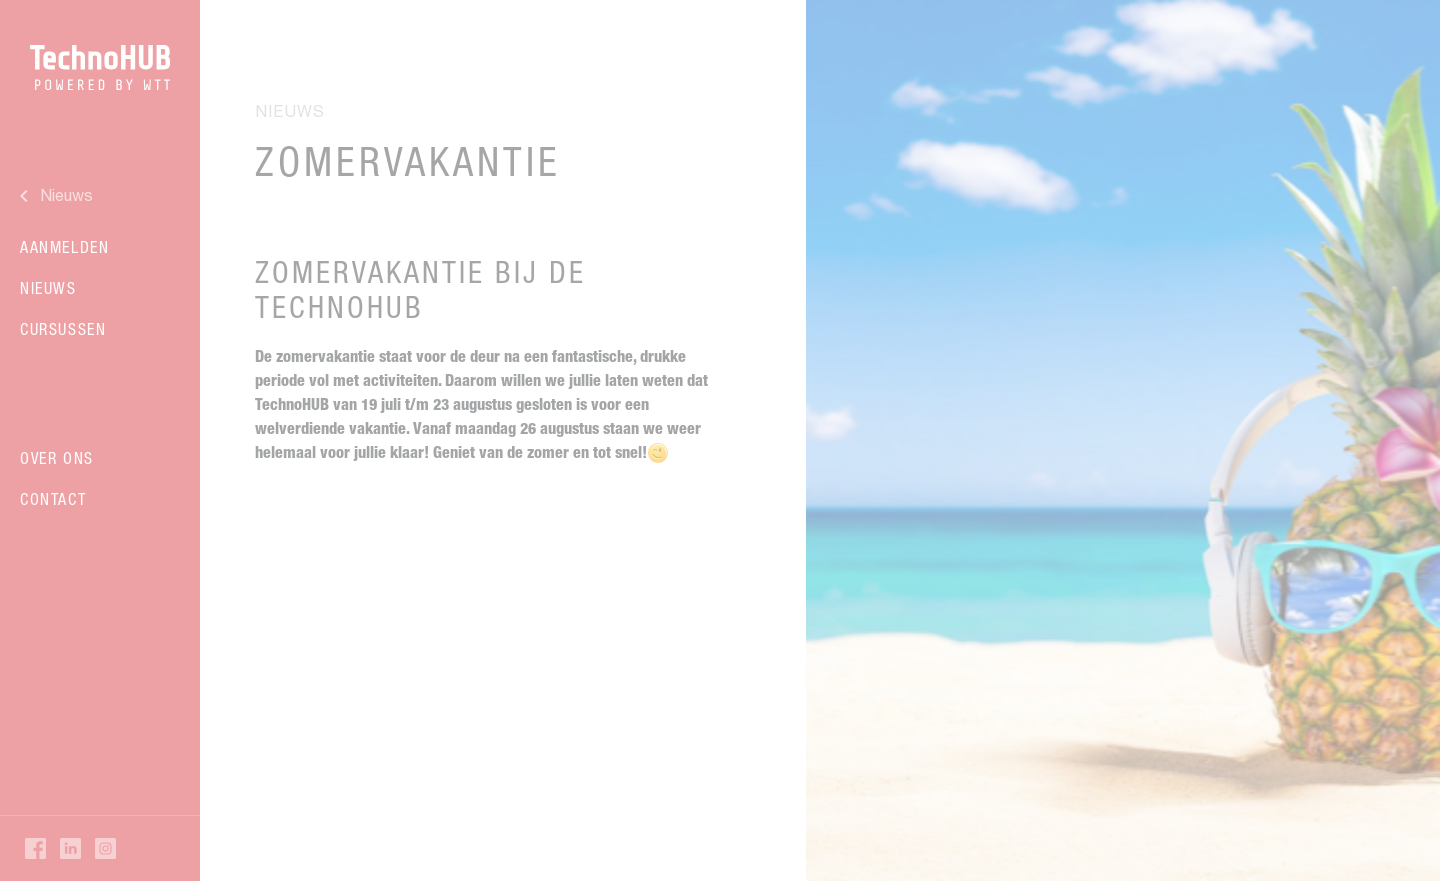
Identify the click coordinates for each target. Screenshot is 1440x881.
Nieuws (48, 288)
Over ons (57, 458)
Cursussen (63, 329)
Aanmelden (64, 247)
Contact (53, 499)
